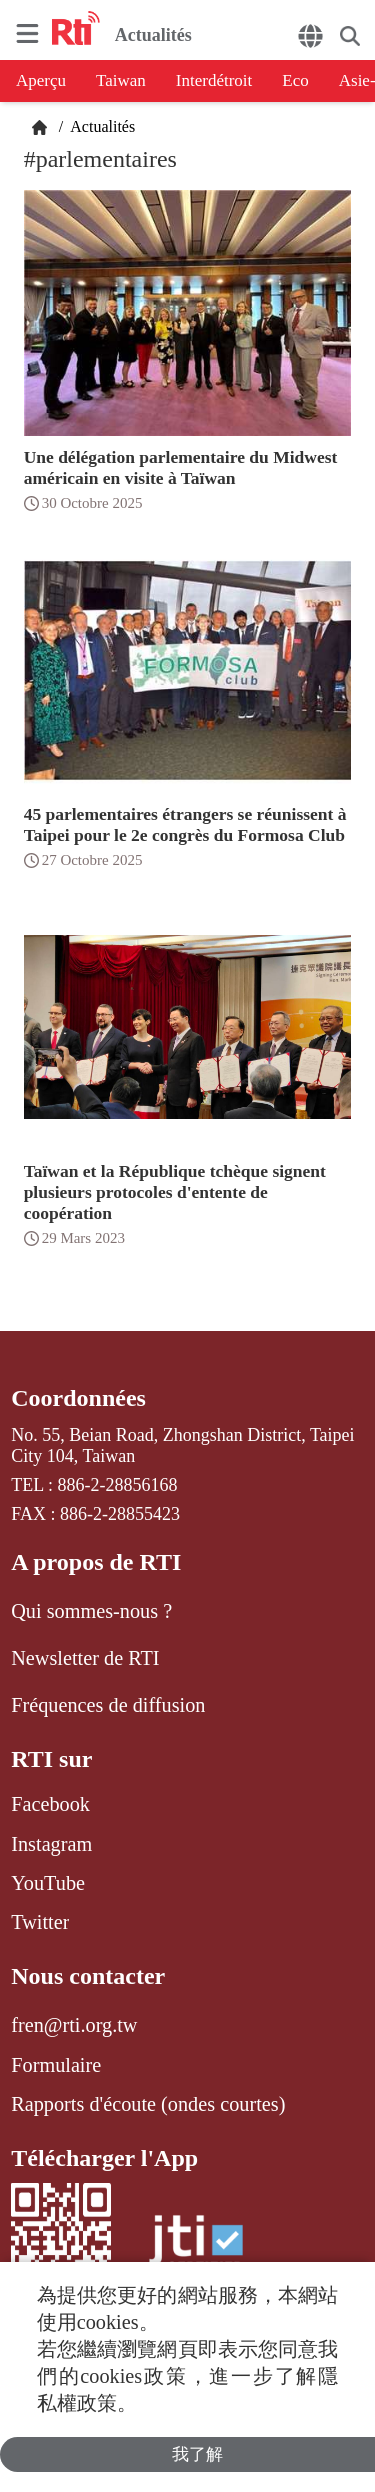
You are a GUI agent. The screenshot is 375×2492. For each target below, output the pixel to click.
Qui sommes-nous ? (91, 1611)
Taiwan (121, 80)
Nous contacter (88, 1976)
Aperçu (41, 80)
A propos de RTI (96, 1562)
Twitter (40, 1922)
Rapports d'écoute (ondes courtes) (148, 2104)
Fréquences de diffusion (108, 1705)
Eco (295, 80)
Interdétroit (214, 80)
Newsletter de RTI (85, 1658)
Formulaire (56, 2065)
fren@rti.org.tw (74, 2025)
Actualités (101, 126)
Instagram (51, 1844)
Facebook (50, 1804)
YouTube (48, 1883)
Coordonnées (78, 1398)
